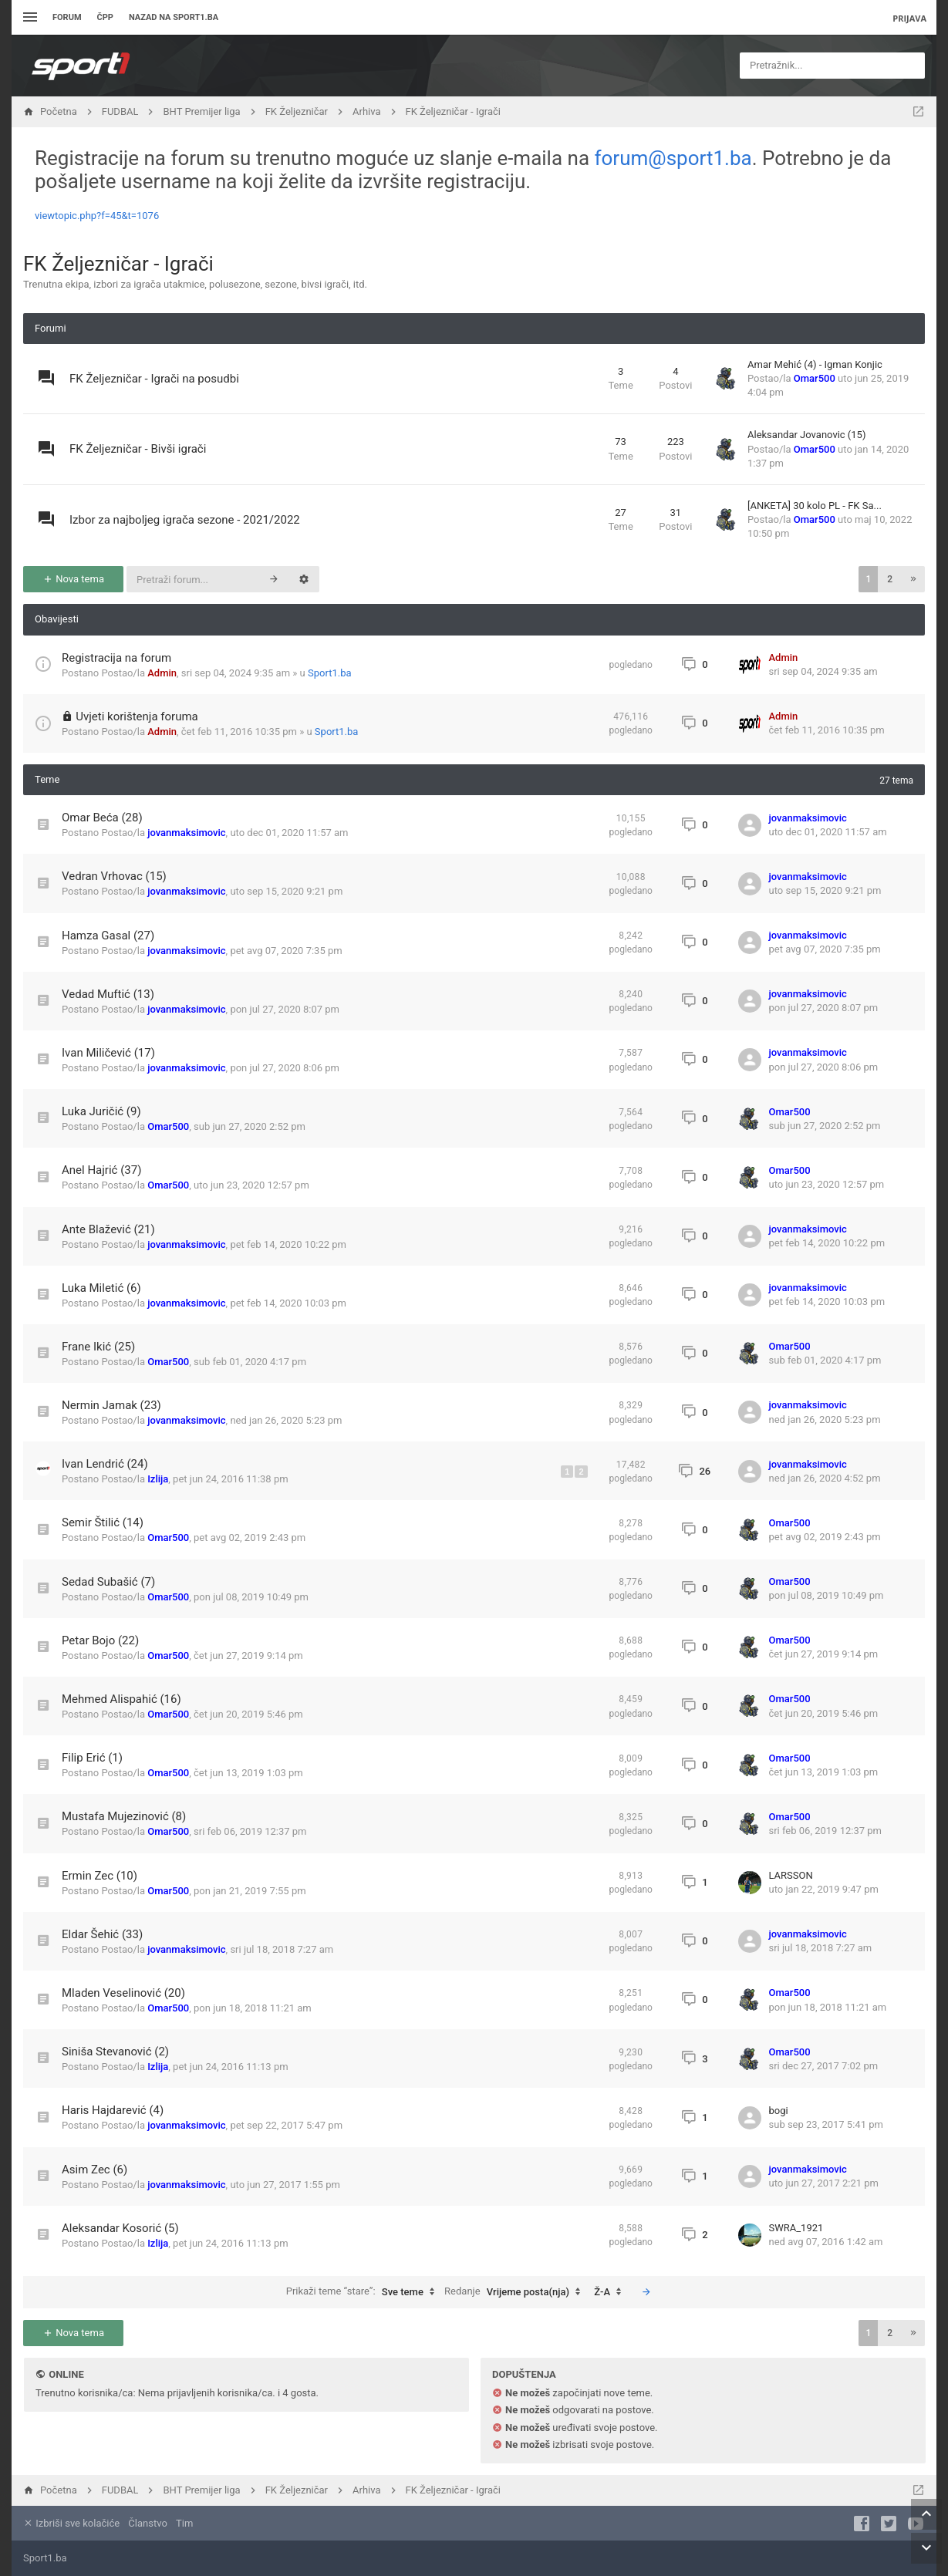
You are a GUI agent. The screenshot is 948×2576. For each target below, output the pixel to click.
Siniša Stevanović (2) (115, 2051)
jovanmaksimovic (186, 832)
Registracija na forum (116, 658)
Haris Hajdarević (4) (113, 2110)
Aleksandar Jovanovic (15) (806, 434)
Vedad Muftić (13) (108, 994)
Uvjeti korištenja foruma (137, 716)
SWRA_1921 (796, 2228)
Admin (162, 673)
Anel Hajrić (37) (101, 1170)
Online (66, 2374)
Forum (67, 17)
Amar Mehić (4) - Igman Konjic (814, 364)
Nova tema (73, 579)
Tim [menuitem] (184, 2523)
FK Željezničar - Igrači (118, 263)
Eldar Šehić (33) (102, 1934)
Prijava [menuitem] (909, 18)
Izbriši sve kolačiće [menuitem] (71, 2523)
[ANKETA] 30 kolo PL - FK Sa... (814, 505)
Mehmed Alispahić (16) (121, 1699)
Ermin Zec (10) (99, 1876)
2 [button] (889, 579)
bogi (778, 2110)
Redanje (516, 2292)
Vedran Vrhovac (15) (114, 876)
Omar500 (814, 378)
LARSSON (791, 1875)
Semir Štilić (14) (102, 1522)
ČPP (105, 17)
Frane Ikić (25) (98, 1347)
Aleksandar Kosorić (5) (120, 2228)
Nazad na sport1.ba (173, 17)
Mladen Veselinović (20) (123, 1993)
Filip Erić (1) (92, 1758)
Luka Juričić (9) (101, 1111)
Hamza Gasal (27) (108, 935)
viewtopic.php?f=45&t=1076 (97, 215)
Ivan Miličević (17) (108, 1053)
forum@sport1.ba (673, 158)
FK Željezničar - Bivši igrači (137, 449)
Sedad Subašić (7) (108, 1582)
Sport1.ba (330, 673)
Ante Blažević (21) (108, 1229)
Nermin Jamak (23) (111, 1405)
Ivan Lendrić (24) (105, 1464)
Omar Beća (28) (102, 817)
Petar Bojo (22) (100, 1640)
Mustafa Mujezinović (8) (124, 1816)
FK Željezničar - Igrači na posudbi (154, 379)
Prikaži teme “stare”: (364, 2292)
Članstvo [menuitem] (147, 2523)
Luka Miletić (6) (101, 1288)
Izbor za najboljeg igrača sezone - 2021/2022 (184, 520)
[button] (913, 579)
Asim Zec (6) (94, 2169)
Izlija (157, 1479)
